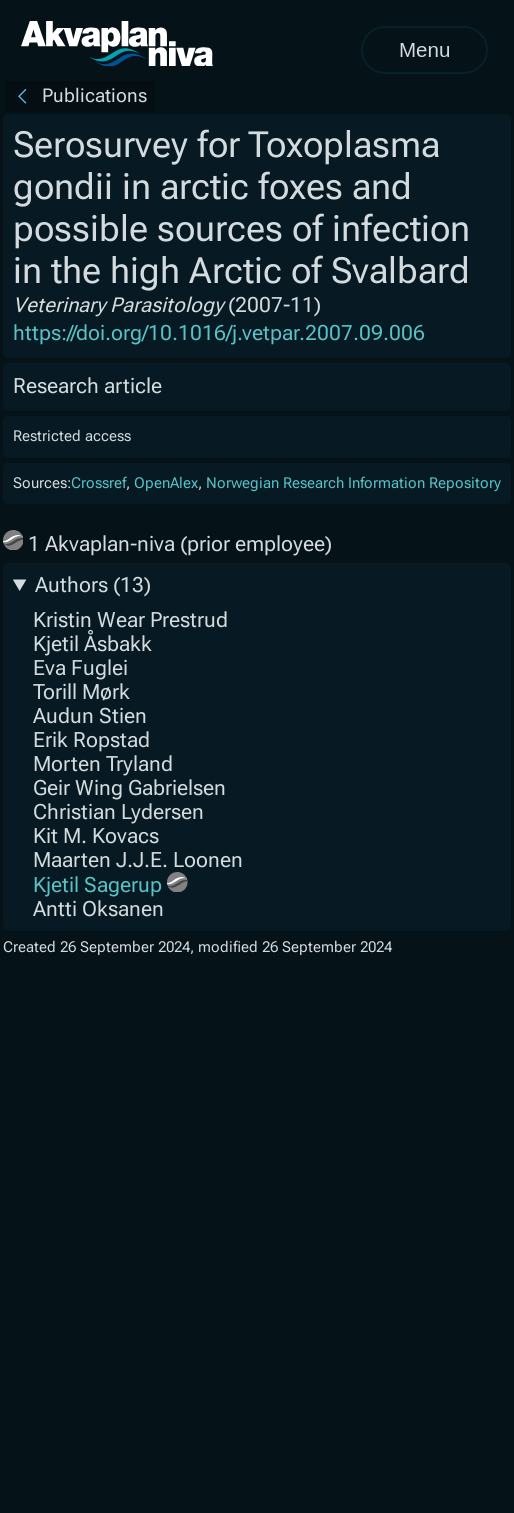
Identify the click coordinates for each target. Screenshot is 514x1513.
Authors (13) (93, 585)
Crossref (98, 483)
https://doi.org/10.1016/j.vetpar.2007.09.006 (219, 333)
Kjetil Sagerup (97, 885)
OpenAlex (166, 483)
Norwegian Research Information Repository (353, 483)
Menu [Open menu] (424, 49)
